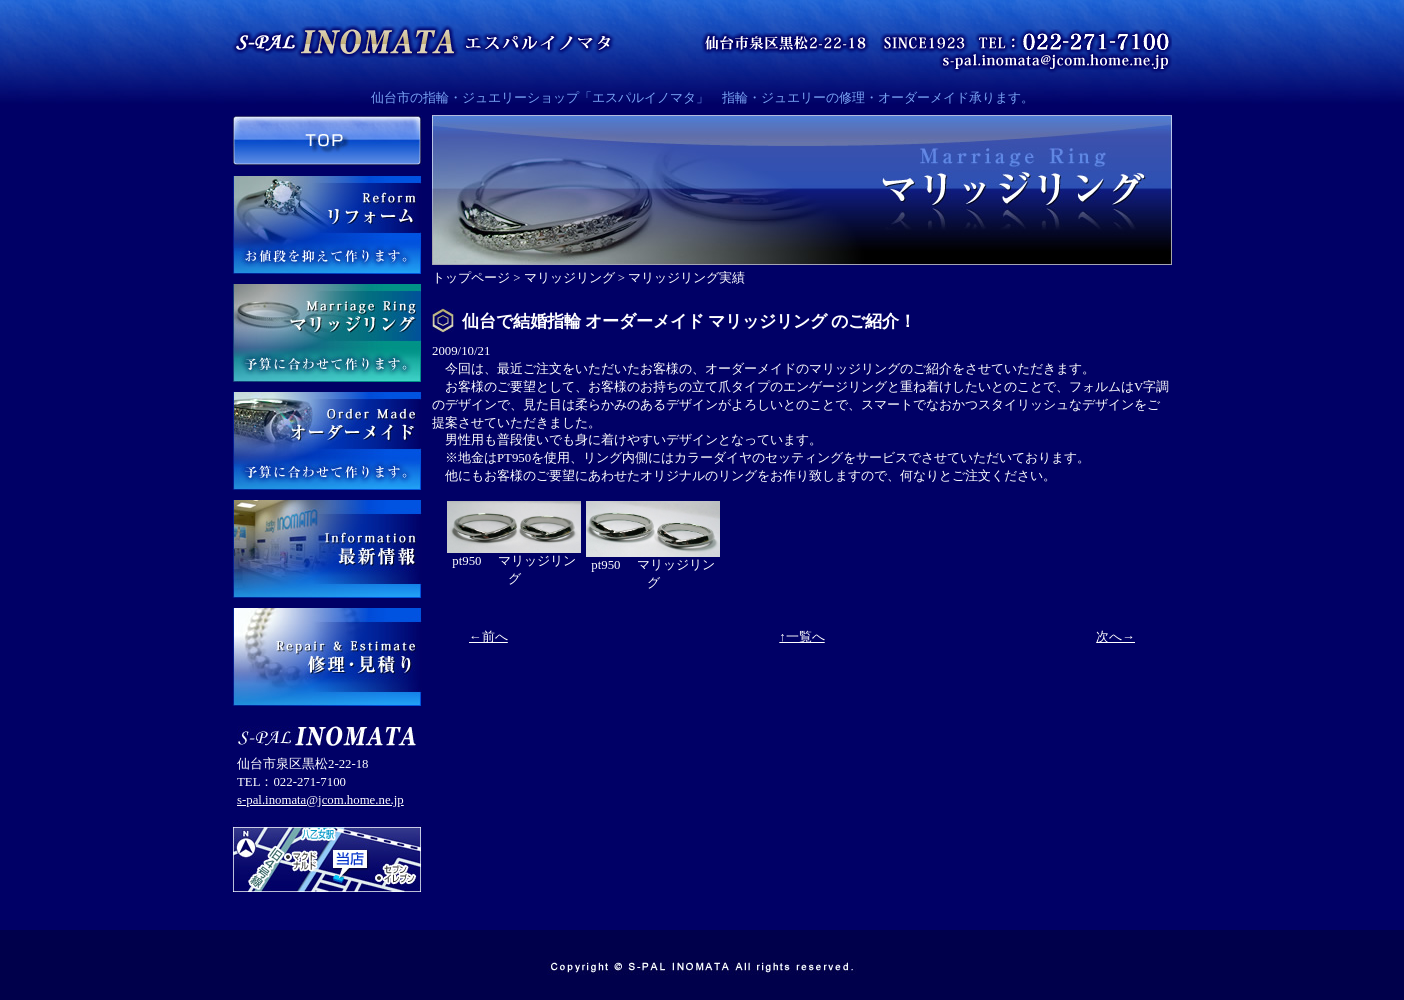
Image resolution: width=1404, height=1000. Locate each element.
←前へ (488, 637)
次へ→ (1115, 637)
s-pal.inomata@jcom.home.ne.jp (320, 800)
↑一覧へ (801, 637)
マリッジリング (569, 278)
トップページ (471, 278)
